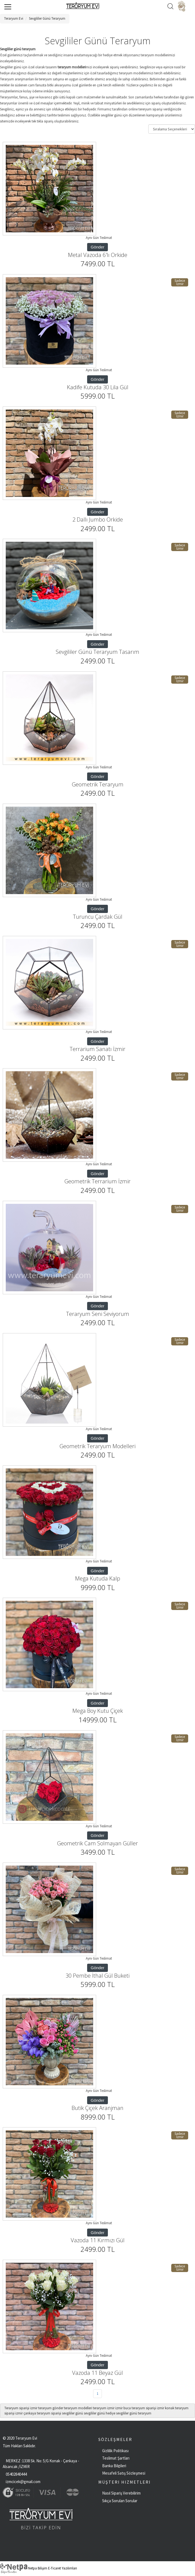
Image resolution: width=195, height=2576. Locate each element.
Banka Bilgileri (114, 2465)
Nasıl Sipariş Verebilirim (121, 2493)
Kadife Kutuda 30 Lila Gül (97, 387)
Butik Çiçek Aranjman (97, 2108)
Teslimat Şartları (115, 2458)
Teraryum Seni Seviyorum (97, 1314)
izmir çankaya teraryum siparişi (38, 2413)
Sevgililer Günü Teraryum (47, 18)
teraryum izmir (104, 2408)
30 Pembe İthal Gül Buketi (97, 1975)
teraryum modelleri (78, 2408)
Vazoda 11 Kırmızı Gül (98, 2240)
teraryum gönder (50, 2408)
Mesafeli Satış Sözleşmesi (123, 2473)
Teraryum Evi (13, 18)
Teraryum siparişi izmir (21, 2408)
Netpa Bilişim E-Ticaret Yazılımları (38, 2568)
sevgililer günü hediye (99, 2413)
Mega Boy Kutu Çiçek (97, 1710)
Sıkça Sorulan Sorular (119, 2500)
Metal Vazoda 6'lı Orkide (97, 255)
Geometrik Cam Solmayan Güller (97, 1843)
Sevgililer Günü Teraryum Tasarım (97, 651)
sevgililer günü (72, 2413)
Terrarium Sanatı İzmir (97, 1049)
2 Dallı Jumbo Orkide (97, 519)
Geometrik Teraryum (97, 784)
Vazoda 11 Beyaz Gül (97, 2372)
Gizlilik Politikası (115, 2450)
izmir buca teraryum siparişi (135, 2408)
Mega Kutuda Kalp (97, 1578)
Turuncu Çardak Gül (97, 916)
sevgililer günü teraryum (133, 2413)
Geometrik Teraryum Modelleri (97, 1446)
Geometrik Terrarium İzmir (97, 1181)
